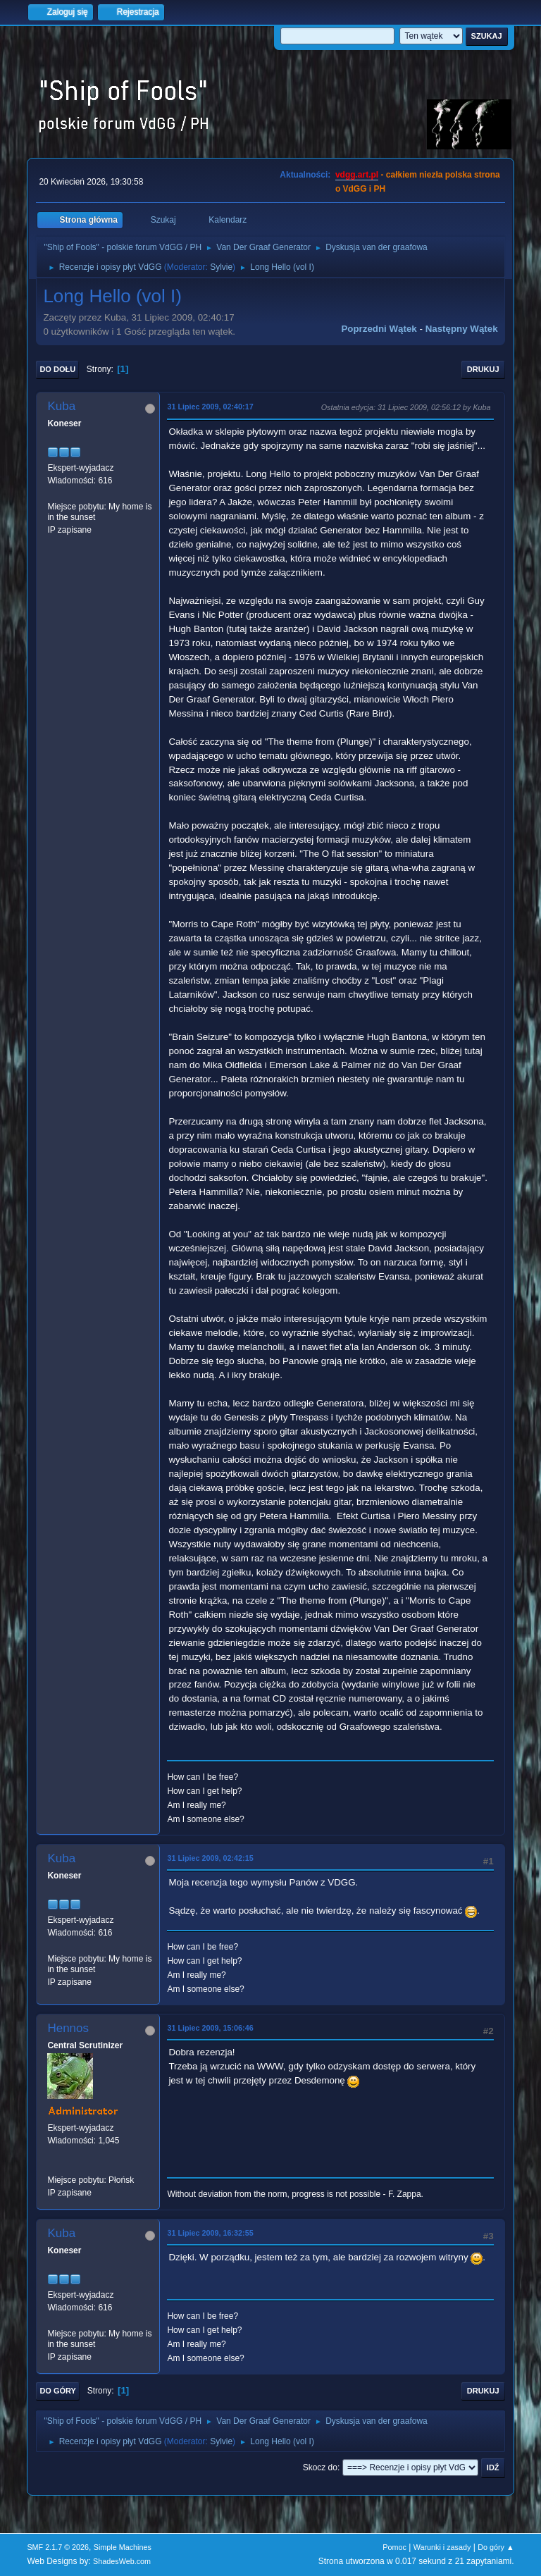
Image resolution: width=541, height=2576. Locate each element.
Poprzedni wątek (378, 328)
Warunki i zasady (442, 2547)
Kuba (61, 406)
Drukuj (483, 369)
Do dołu (57, 369)
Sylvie (221, 267)
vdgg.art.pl (356, 175)
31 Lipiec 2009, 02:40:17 (210, 406)
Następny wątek (461, 328)
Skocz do (320, 2467)
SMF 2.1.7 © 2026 (58, 2547)
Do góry (57, 2390)
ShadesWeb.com (122, 2561)
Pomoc (394, 2547)
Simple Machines (122, 2547)
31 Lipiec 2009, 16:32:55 (210, 2233)
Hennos (68, 2028)
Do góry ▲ (496, 2547)
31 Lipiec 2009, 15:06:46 (210, 2028)
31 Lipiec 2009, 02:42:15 (210, 1858)
